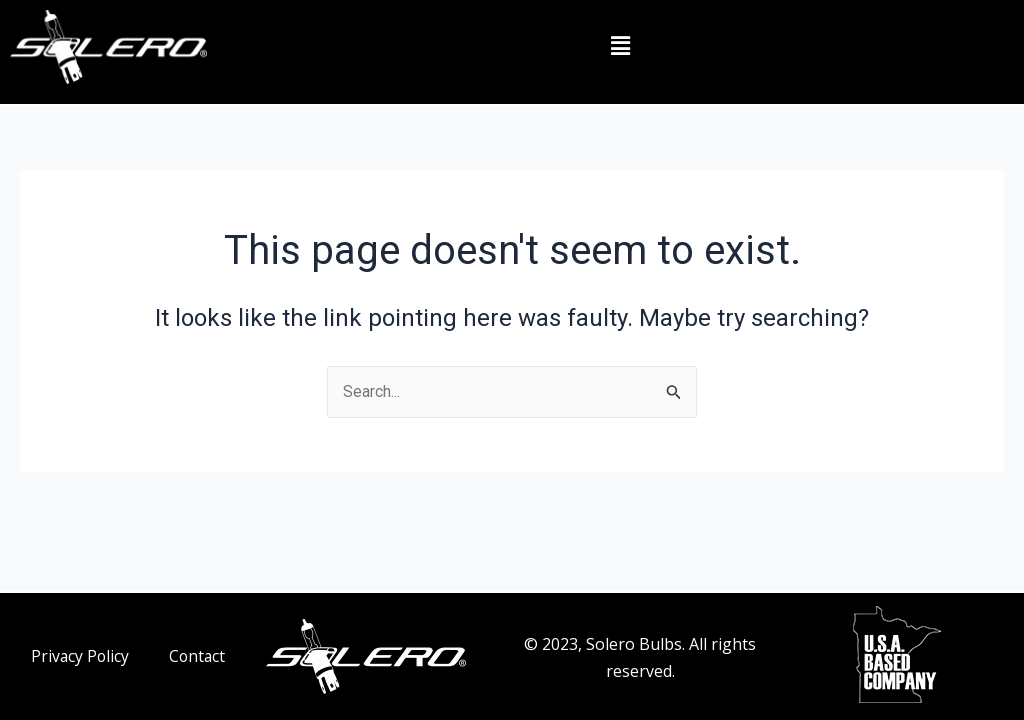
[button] (620, 47)
